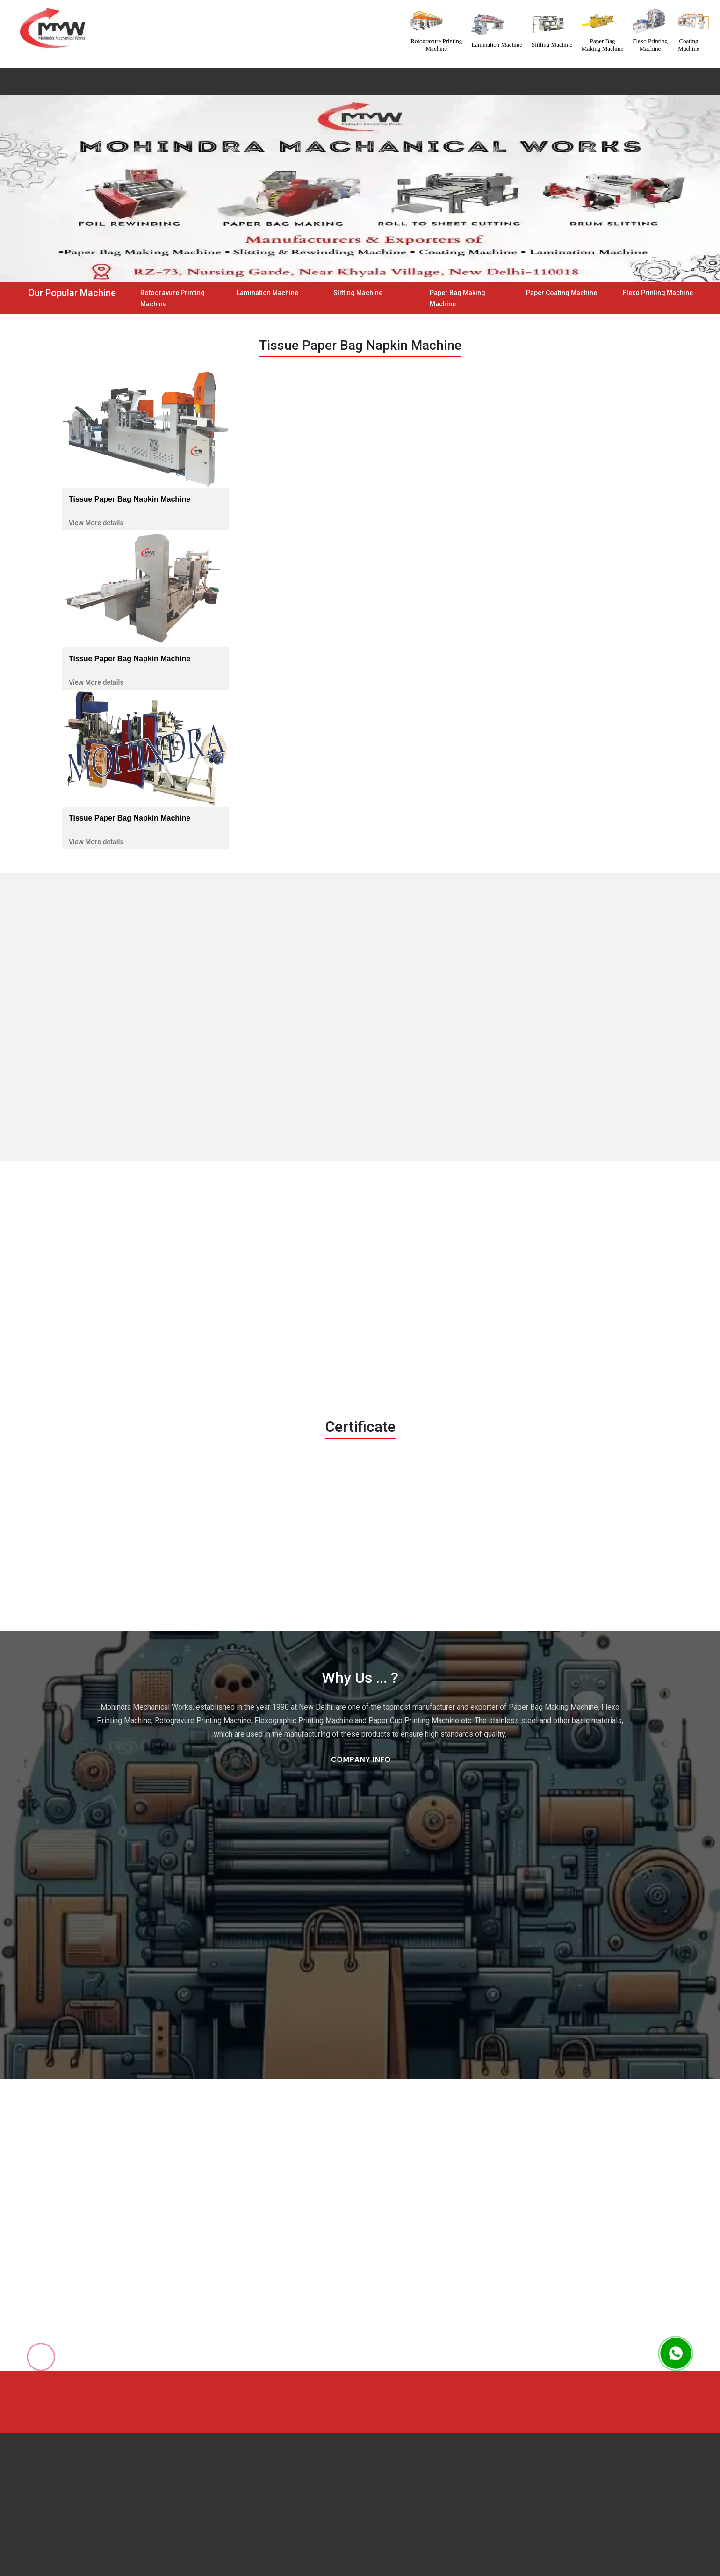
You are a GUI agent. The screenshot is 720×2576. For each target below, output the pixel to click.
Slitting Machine (357, 292)
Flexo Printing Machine (658, 292)
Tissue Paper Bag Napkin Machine (129, 499)
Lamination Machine (267, 292)
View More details (96, 523)
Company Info (361, 1759)
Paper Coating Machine (561, 292)
